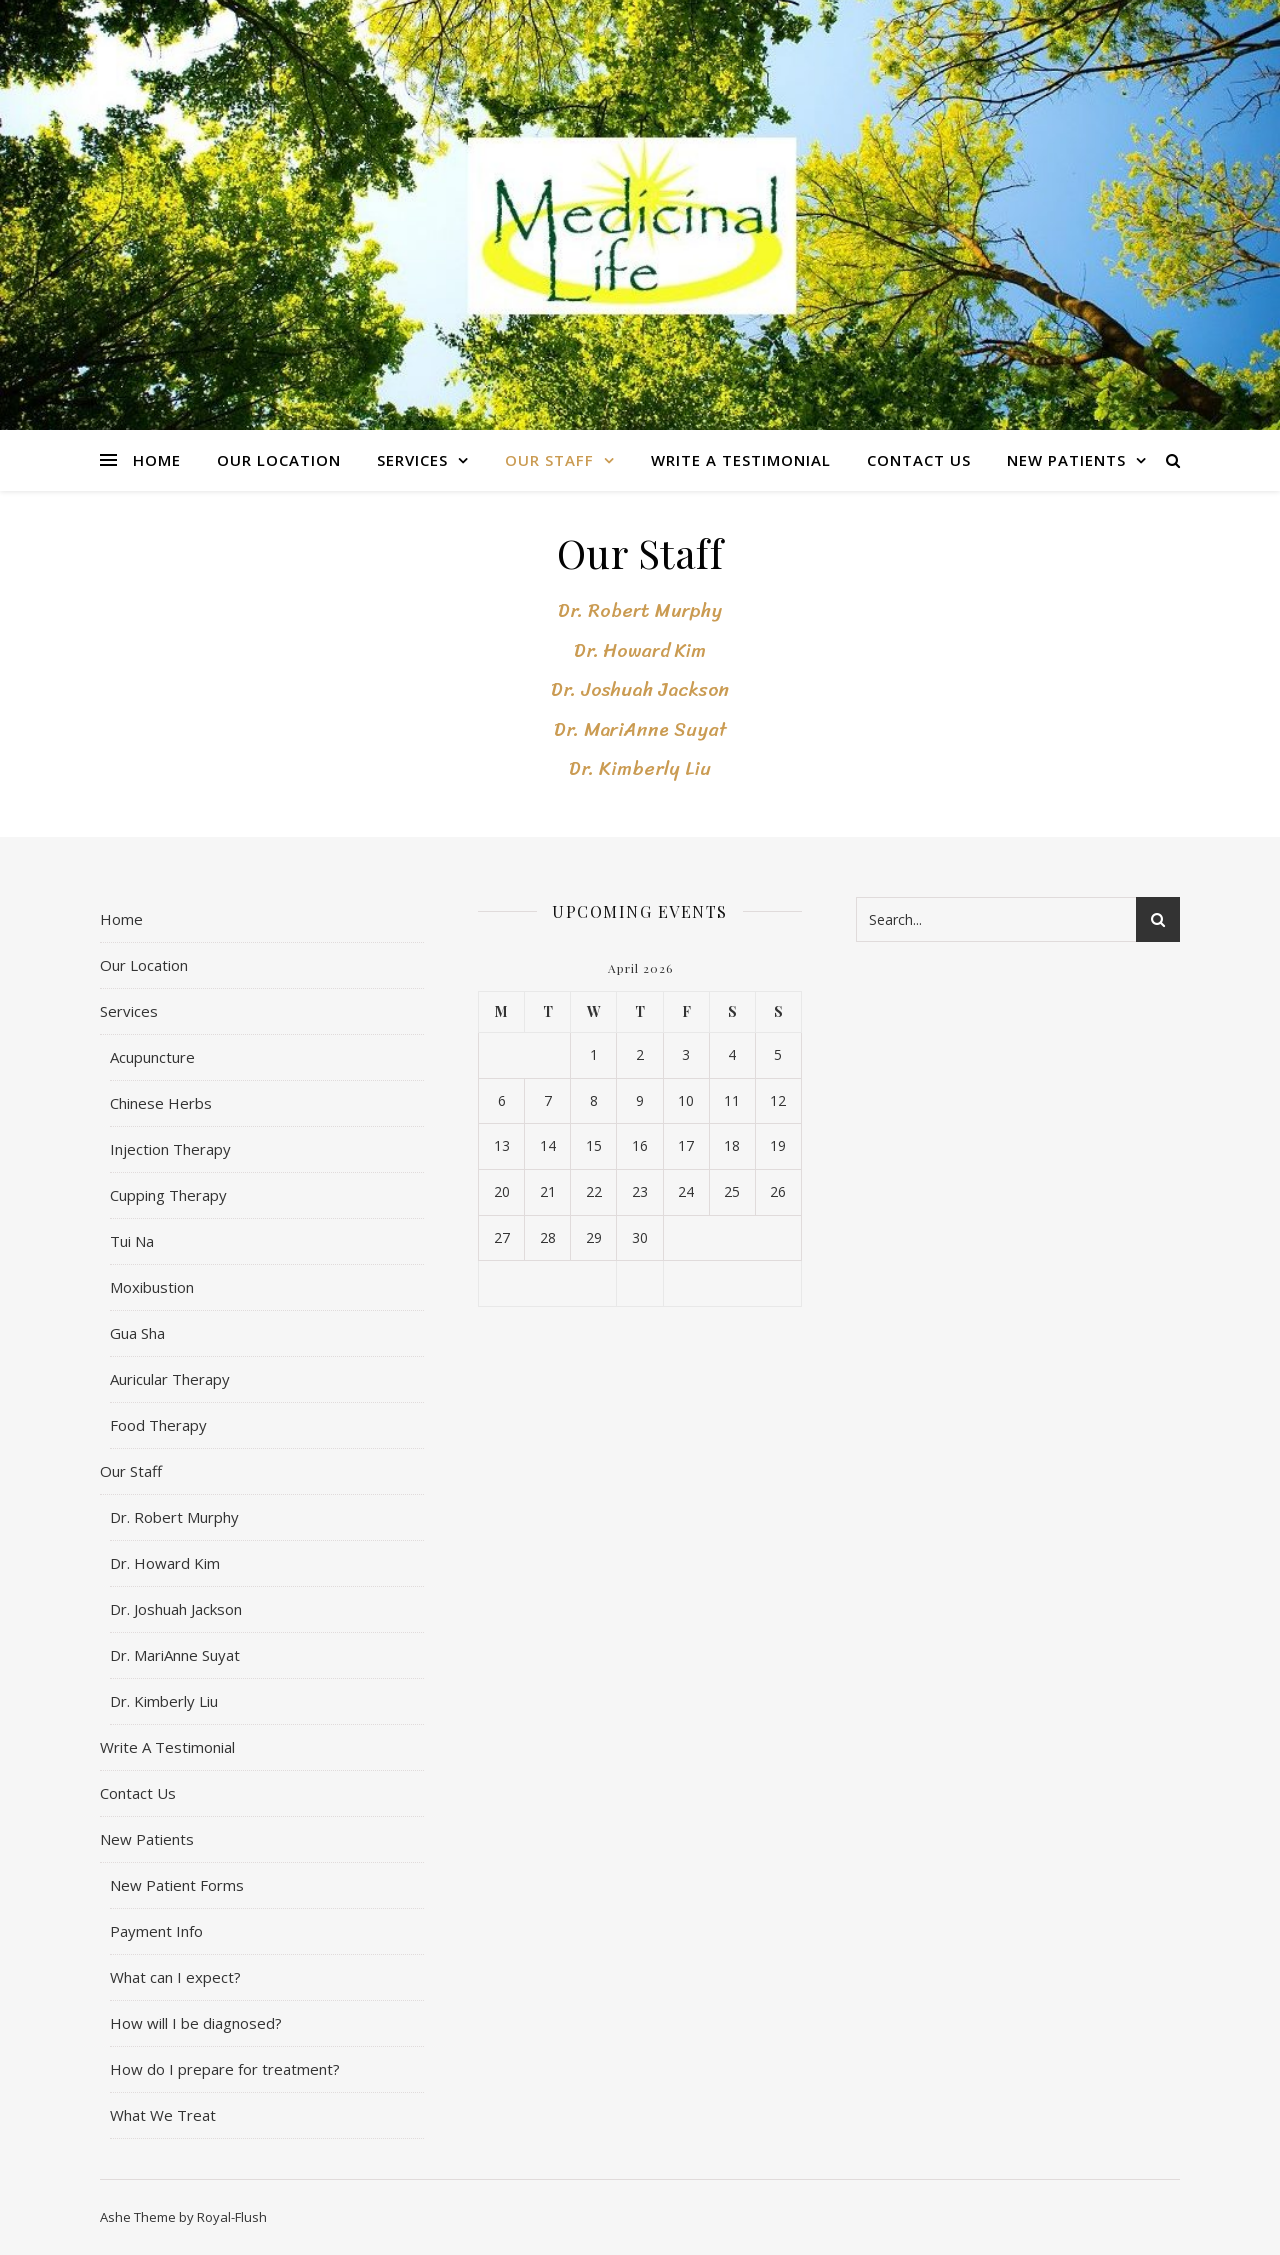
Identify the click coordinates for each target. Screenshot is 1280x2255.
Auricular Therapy (170, 1379)
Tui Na (132, 1241)
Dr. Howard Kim (640, 650)
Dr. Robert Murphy (640, 610)
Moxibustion (152, 1287)
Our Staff (549, 460)
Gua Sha (137, 1333)
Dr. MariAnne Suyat (640, 729)
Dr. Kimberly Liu (640, 768)
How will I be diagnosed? (196, 2023)
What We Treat (163, 2115)
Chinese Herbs (161, 1103)
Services (412, 460)
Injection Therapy (170, 1149)
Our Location (279, 460)
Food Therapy (158, 1425)
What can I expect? (175, 1977)
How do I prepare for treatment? (225, 2069)
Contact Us (919, 460)
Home (157, 460)
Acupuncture (152, 1057)
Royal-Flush (232, 2217)
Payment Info (156, 1931)
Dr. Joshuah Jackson (640, 689)
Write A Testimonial (741, 460)
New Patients (1066, 460)
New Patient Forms (177, 1885)
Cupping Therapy (168, 1195)
